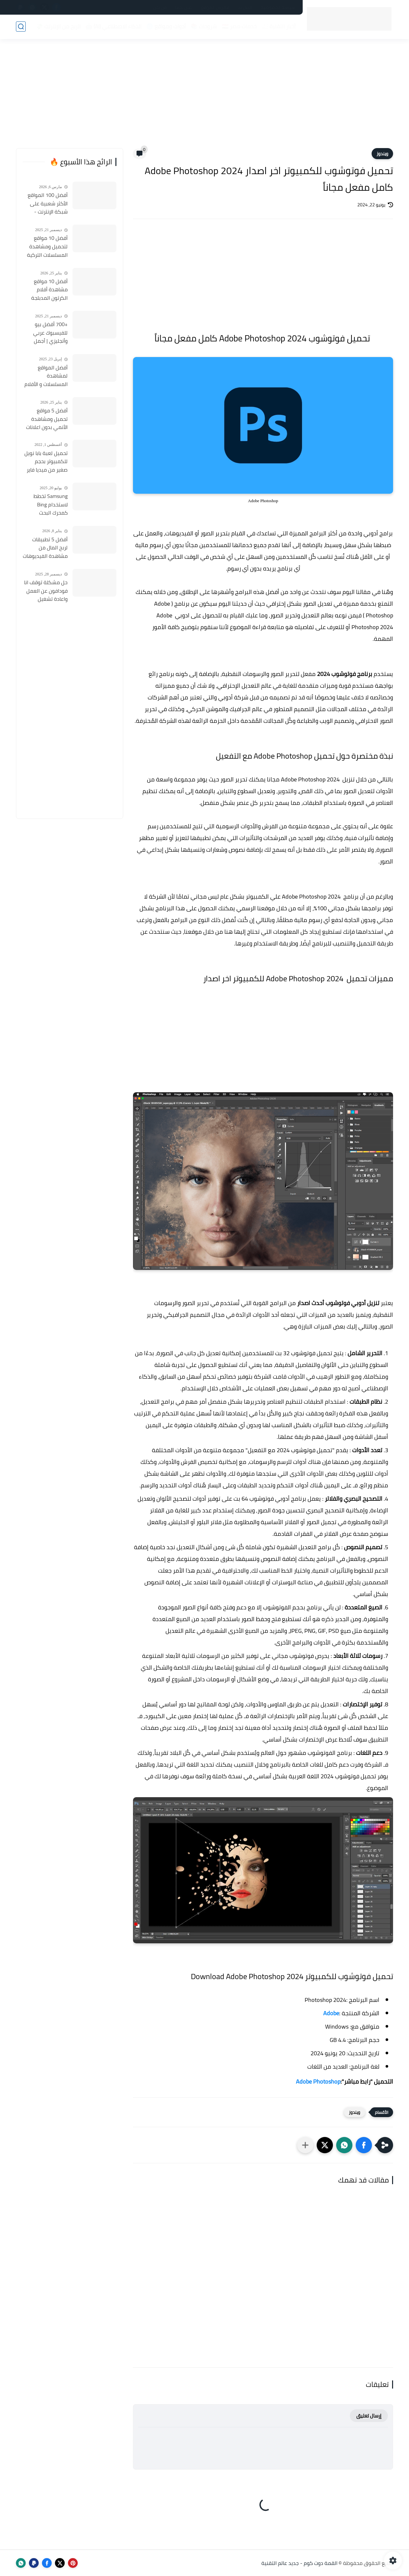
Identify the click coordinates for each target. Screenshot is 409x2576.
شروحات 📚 (204, 26)
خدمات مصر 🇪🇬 (239, 26)
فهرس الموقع (215, 7)
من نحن (160, 7)
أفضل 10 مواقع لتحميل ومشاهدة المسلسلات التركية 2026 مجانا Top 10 (47, 246)
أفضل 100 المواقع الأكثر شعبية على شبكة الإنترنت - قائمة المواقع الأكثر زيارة (46, 203)
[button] (364, 2145)
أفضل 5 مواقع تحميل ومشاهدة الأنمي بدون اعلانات (47, 419)
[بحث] (21, 26)
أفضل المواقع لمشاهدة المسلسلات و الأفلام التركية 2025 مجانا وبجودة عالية (46, 376)
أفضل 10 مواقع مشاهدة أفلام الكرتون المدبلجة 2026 (49, 290)
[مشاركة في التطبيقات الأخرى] (305, 2145)
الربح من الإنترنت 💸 (58, 26)
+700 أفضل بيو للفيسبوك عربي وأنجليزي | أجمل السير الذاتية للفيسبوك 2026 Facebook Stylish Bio (45, 333)
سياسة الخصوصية (278, 7)
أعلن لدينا (184, 7)
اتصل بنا (245, 7)
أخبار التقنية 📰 (278, 26)
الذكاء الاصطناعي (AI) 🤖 (113, 26)
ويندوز (382, 153)
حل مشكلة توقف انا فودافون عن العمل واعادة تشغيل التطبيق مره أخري (46, 591)
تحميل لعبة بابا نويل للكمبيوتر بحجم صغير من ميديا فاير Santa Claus (46, 462)
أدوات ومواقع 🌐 (166, 26)
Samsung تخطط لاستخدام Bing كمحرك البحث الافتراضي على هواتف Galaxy (50, 504)
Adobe (331, 2013)
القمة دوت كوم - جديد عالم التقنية (299, 2563)
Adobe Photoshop (318, 2081)
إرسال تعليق (368, 2415)
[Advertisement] (204, 97)
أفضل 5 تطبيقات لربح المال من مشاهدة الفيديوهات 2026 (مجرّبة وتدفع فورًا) (45, 548)
